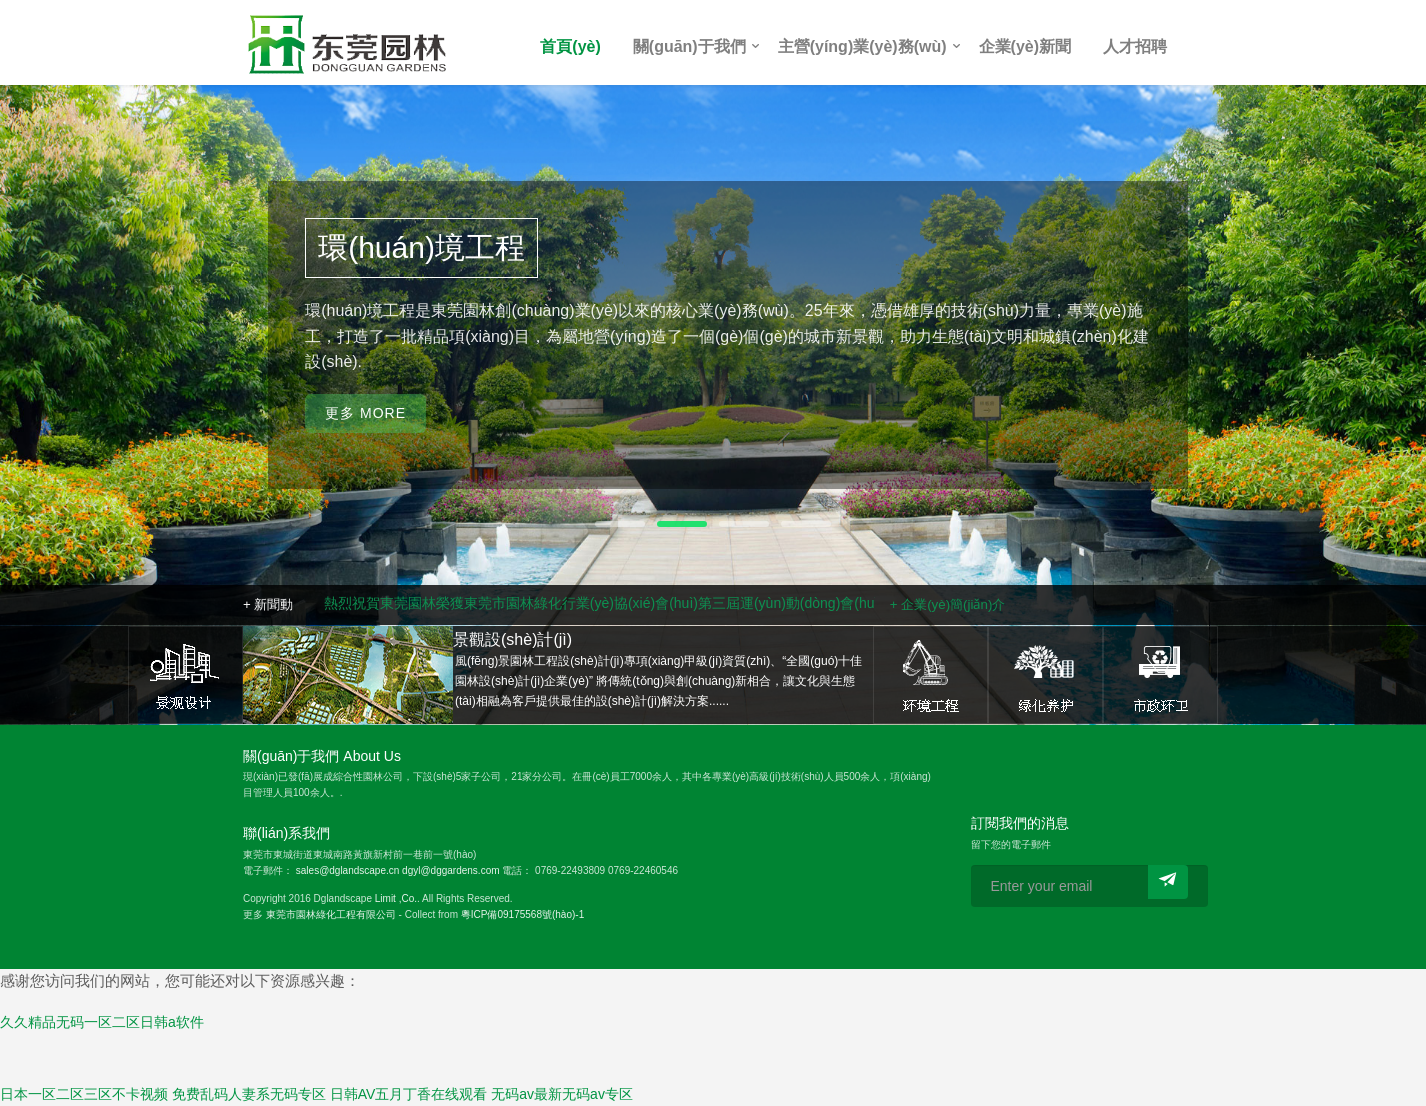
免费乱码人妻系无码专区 (249, 1094)
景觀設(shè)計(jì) (185, 675)
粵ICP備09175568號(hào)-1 (522, 914)
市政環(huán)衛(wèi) (1160, 675)
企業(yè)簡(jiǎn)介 (953, 604)
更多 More (365, 436)
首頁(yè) (570, 46)
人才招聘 (1135, 46)
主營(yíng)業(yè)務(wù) (862, 46)
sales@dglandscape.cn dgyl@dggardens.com (398, 870)
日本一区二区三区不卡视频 (84, 1094)
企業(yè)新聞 (1025, 46)
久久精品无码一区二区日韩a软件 (102, 1022)
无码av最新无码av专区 (562, 1094)
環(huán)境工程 (930, 675)
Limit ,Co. (396, 898)
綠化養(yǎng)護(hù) (1045, 675)
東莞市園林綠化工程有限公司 (331, 914)
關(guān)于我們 (689, 46)
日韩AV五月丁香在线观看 (409, 1094)
